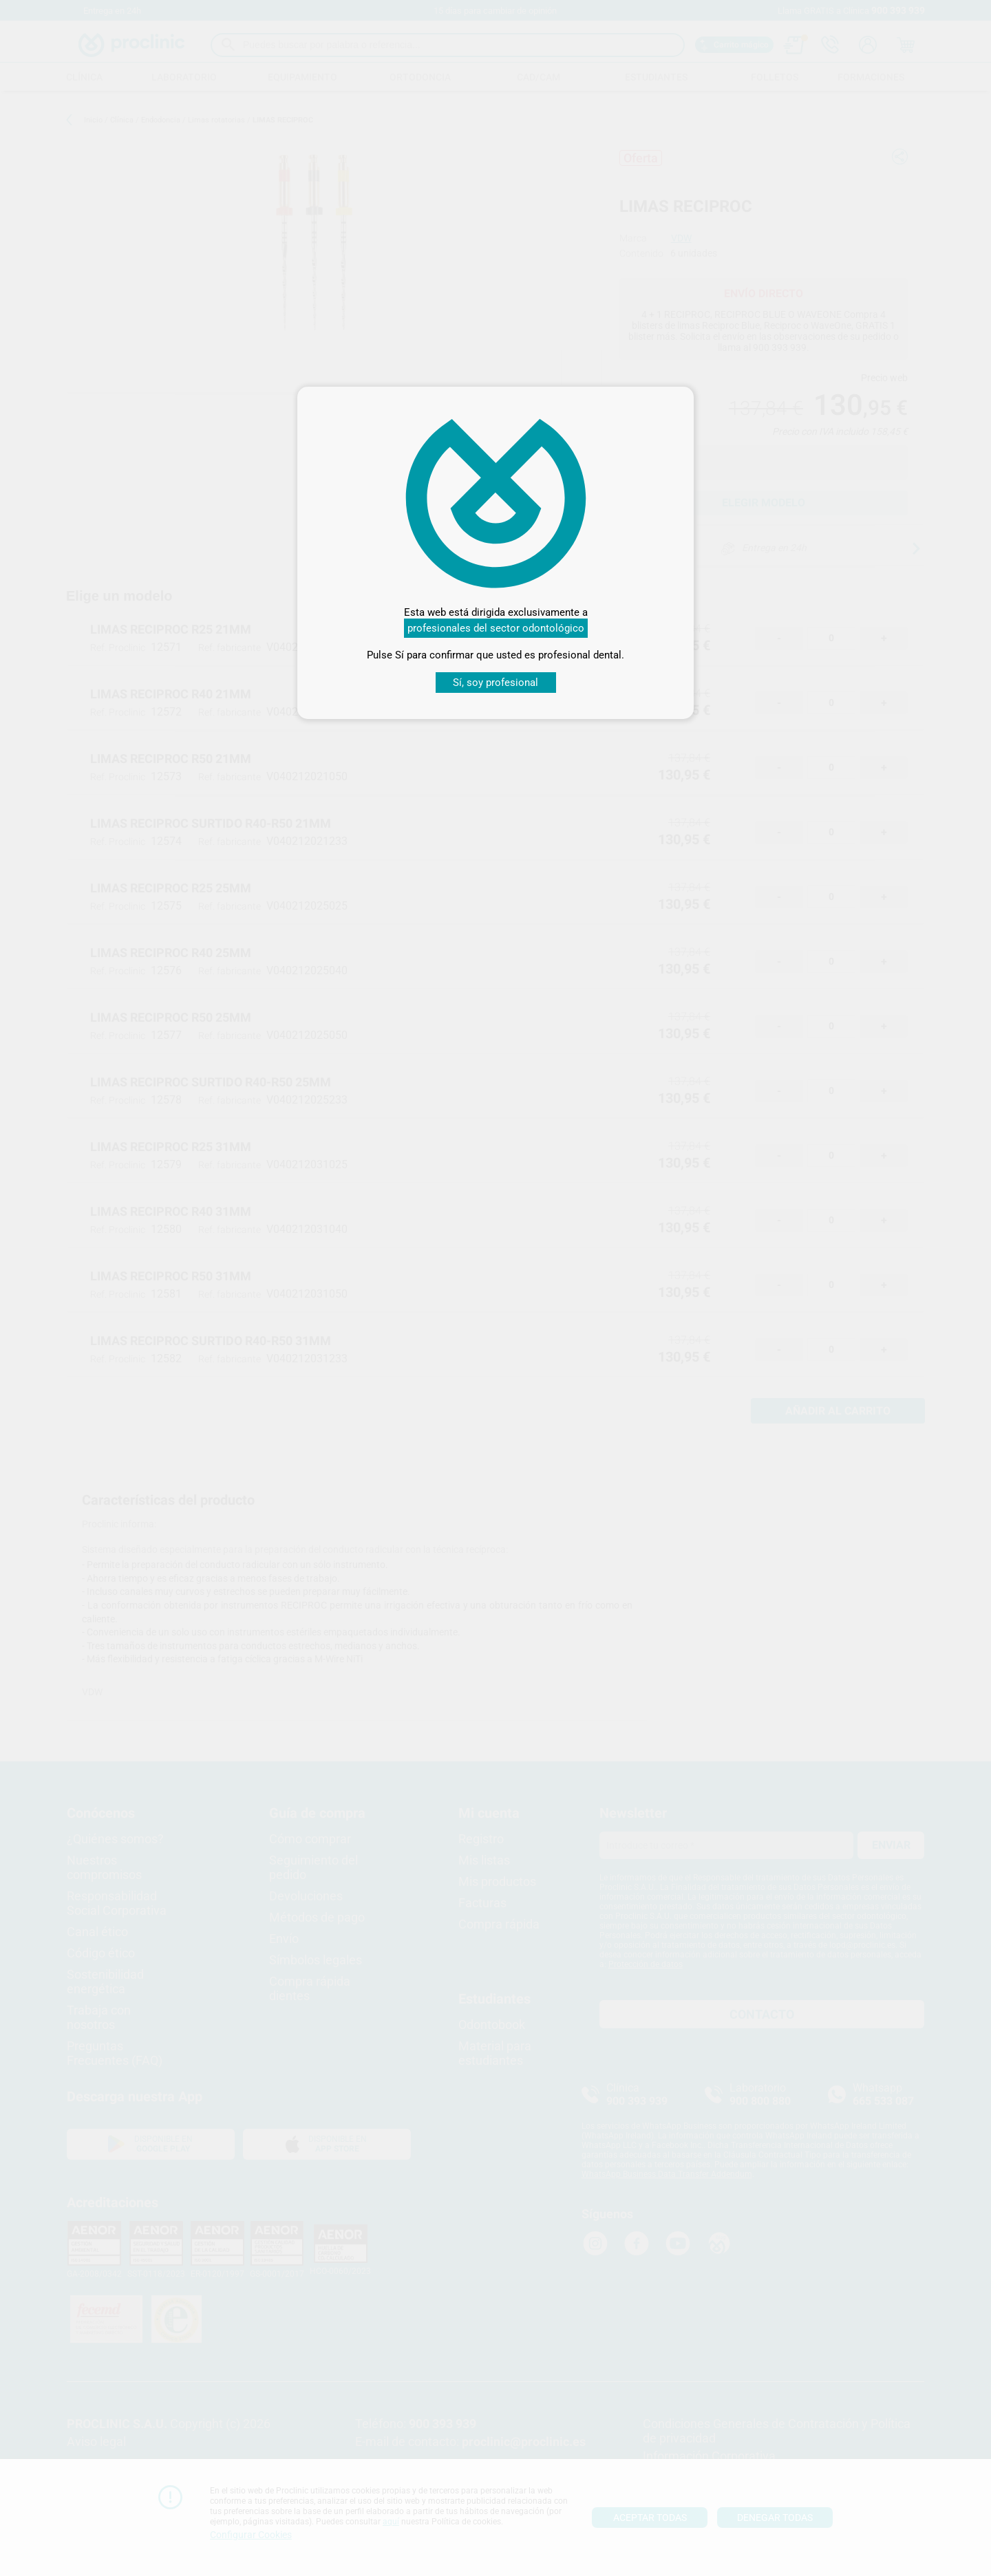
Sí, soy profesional (495, 682)
